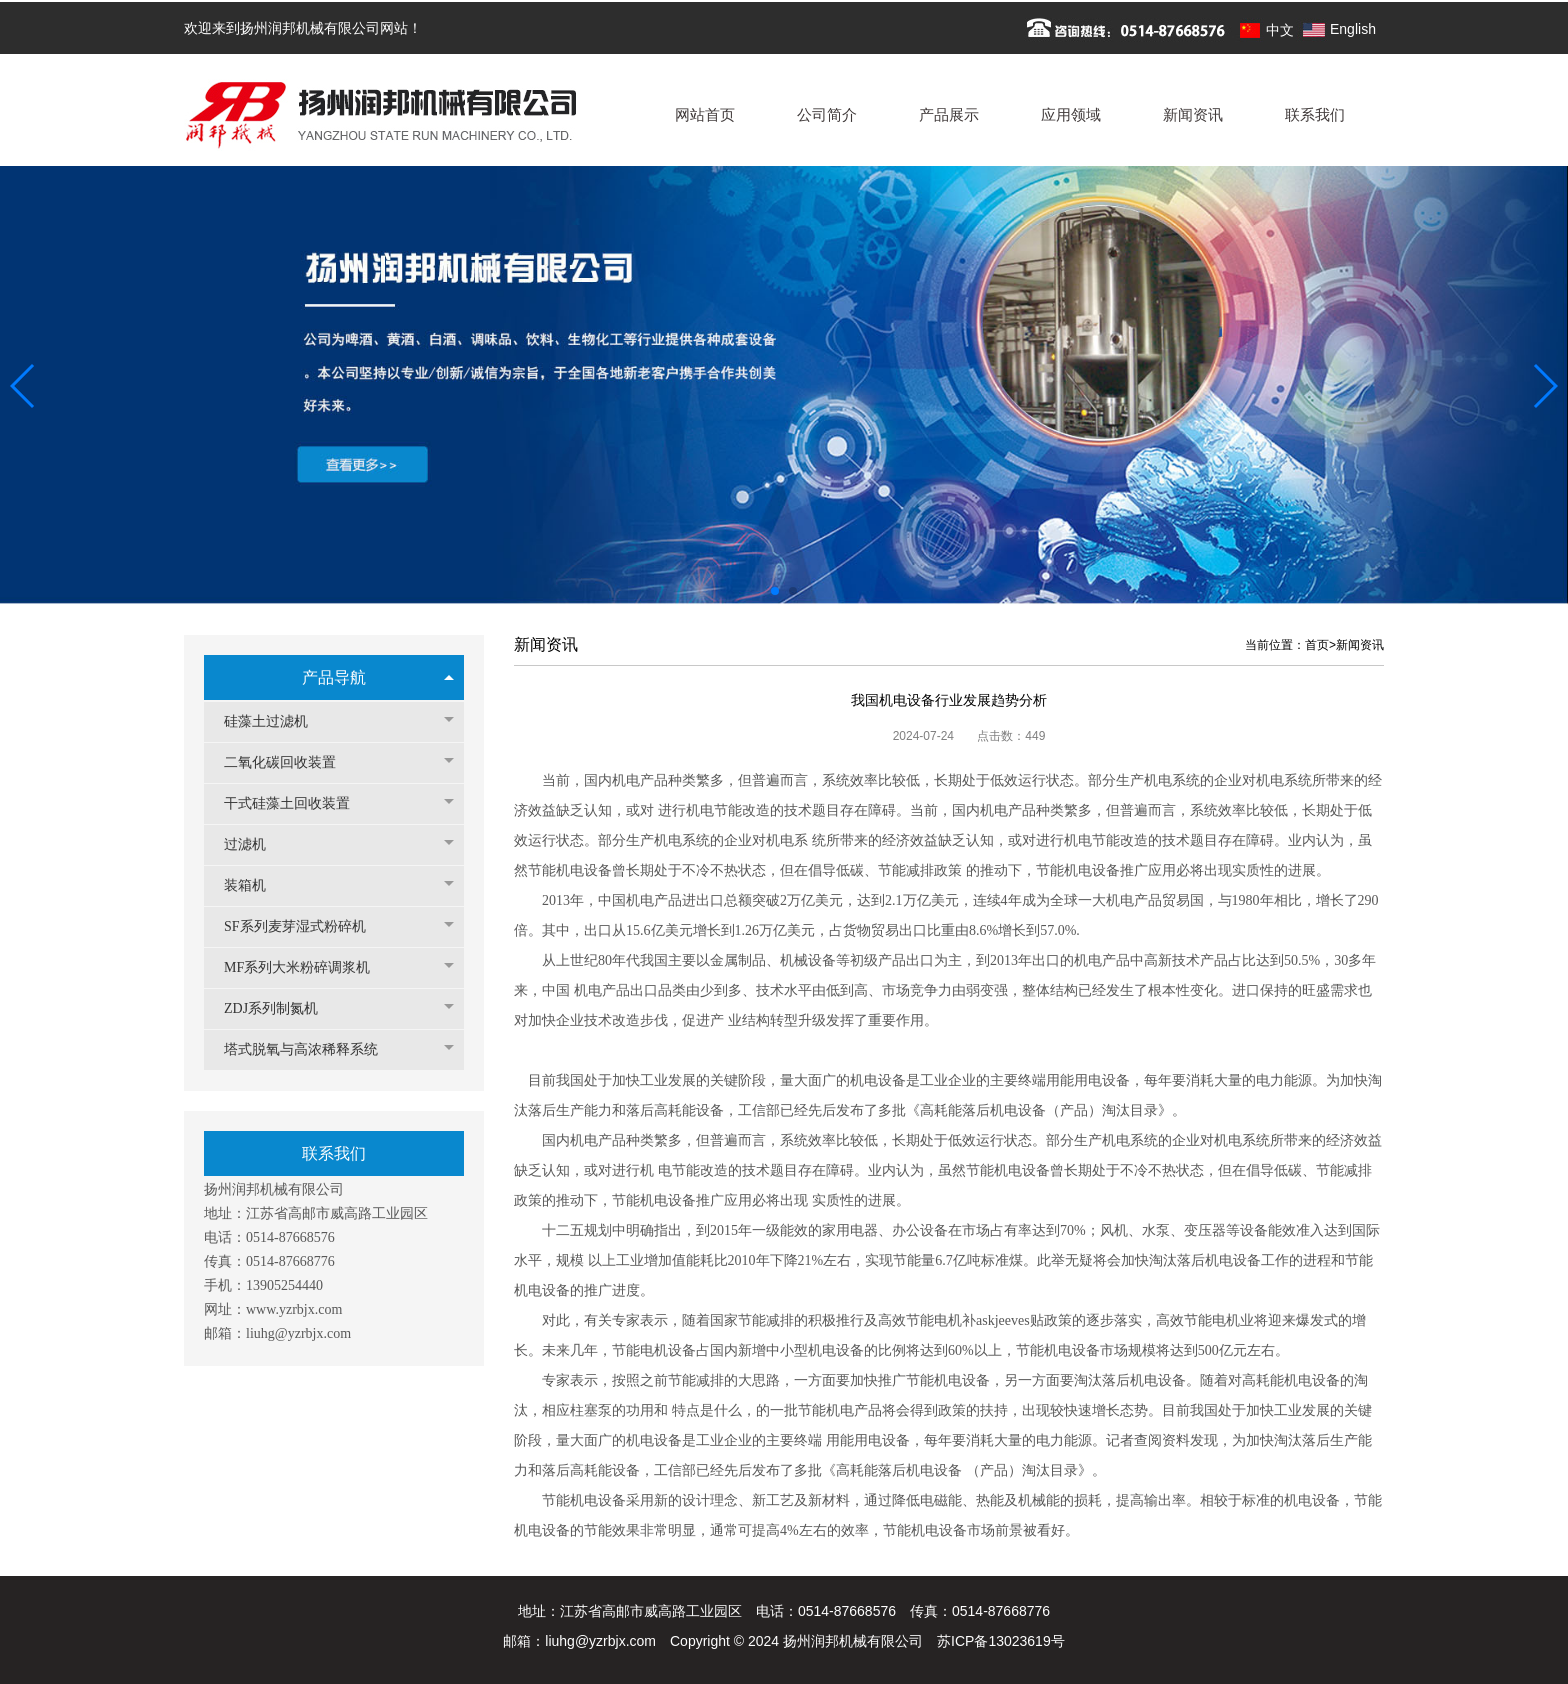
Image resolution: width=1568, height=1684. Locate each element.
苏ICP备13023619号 (1001, 1641)
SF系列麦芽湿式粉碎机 (305, 926)
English (1353, 29)
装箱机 (255, 885)
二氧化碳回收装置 (290, 762)
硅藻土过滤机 (276, 721)
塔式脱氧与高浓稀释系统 (311, 1049)
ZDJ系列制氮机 (281, 1008)
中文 (1280, 30)
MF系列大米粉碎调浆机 (307, 967)
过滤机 (255, 844)
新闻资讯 (1360, 645)
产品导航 (334, 677)
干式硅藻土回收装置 (297, 803)
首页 (1317, 645)
